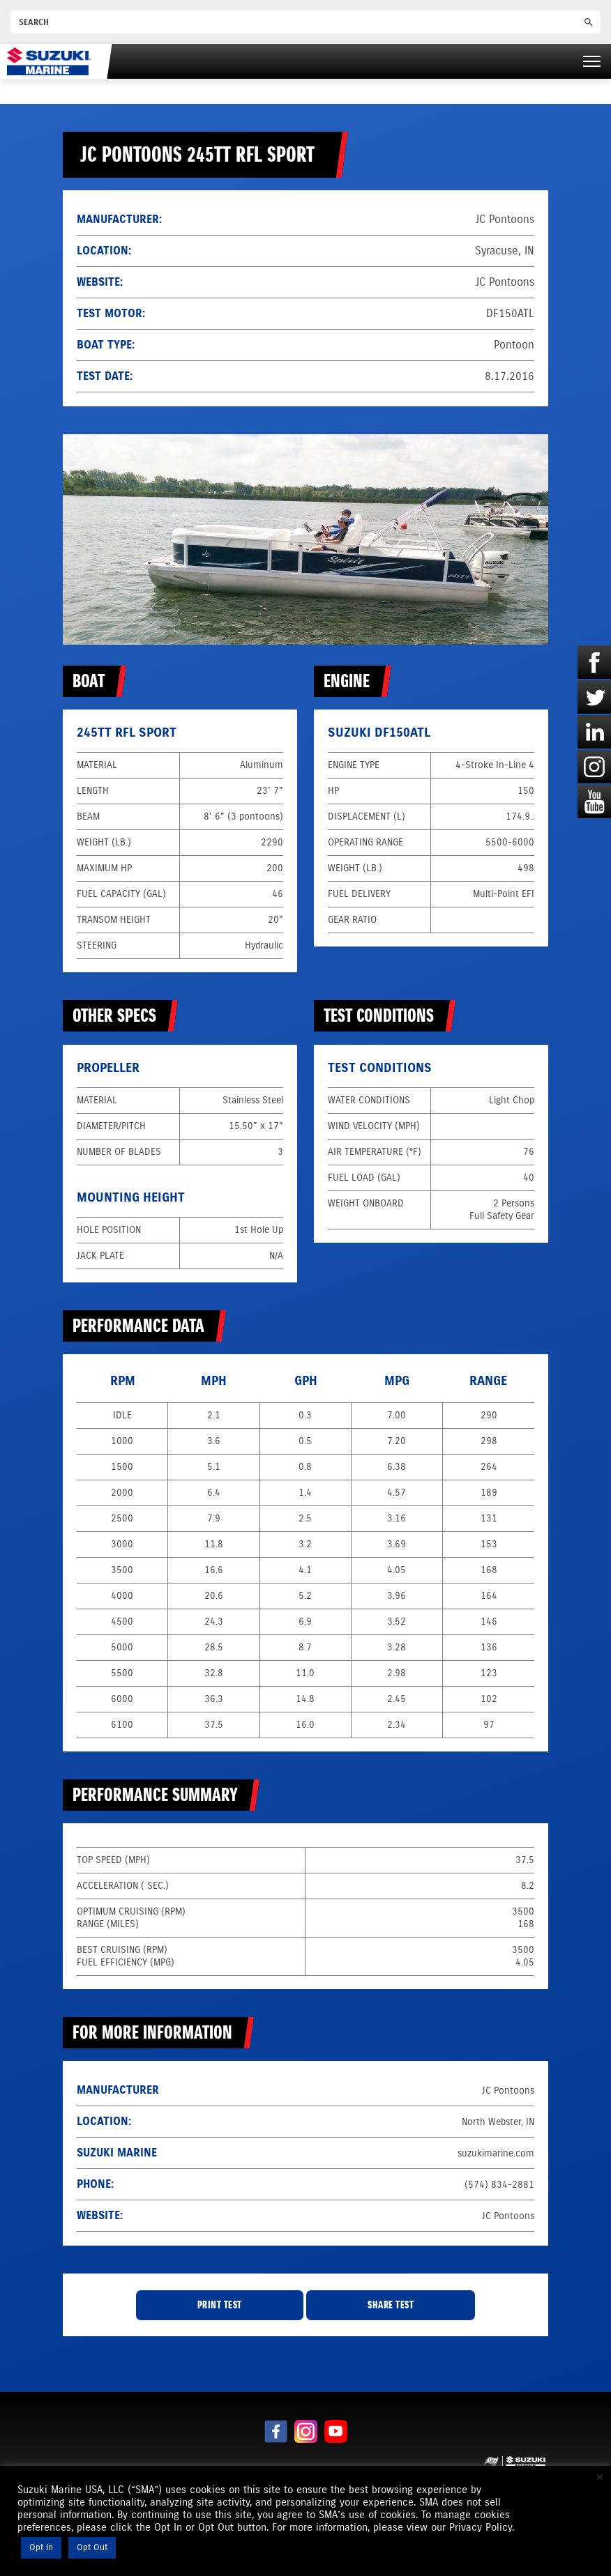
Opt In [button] (41, 2547)
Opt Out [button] (92, 2547)
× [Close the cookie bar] (600, 2477)
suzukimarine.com (496, 2153)
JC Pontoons (505, 282)
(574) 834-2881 (499, 2185)
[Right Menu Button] (592, 61)
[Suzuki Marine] (49, 61)
